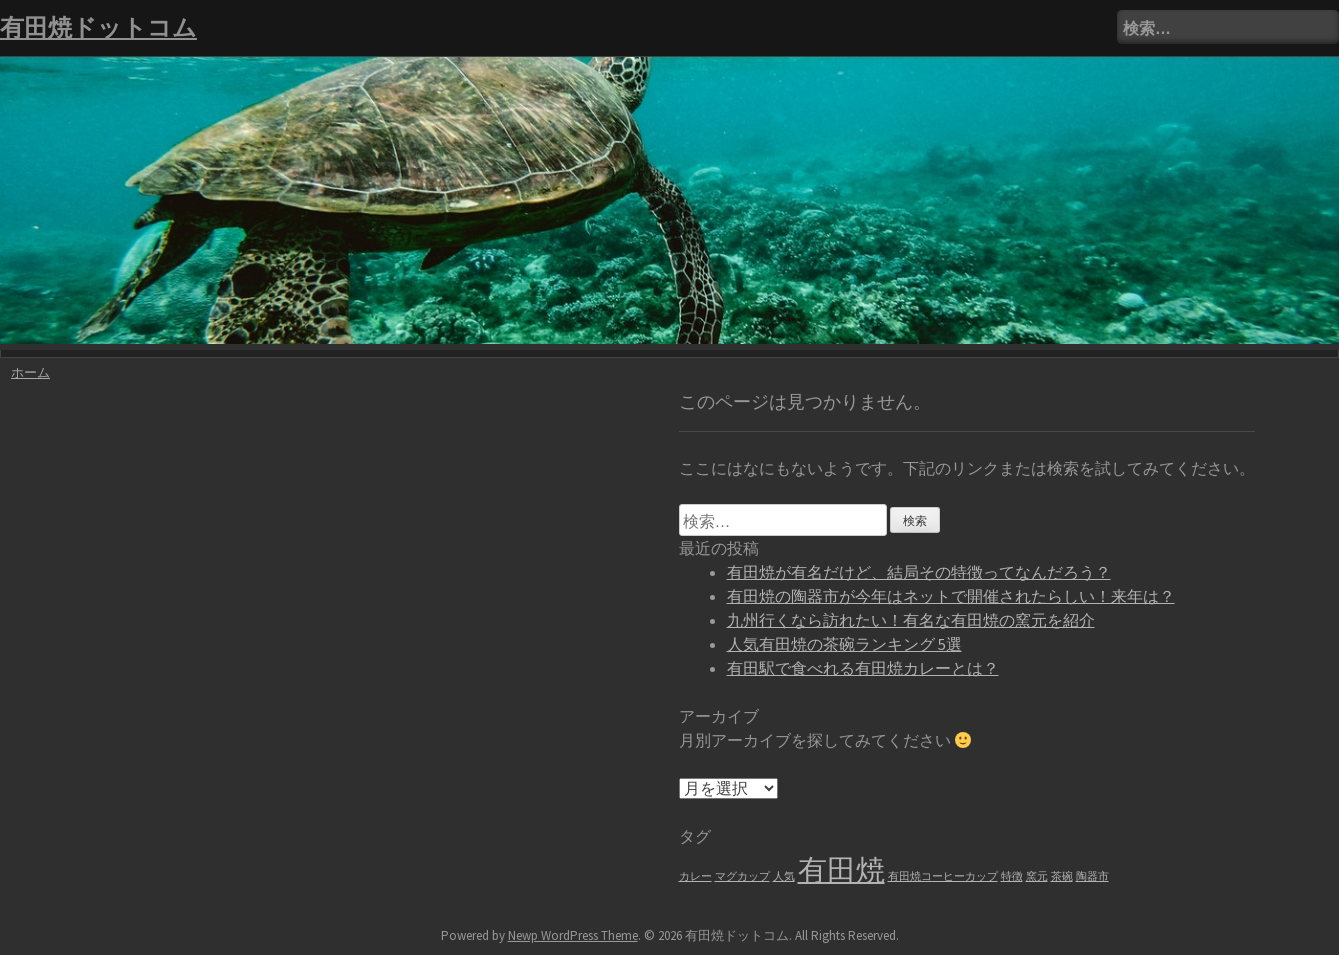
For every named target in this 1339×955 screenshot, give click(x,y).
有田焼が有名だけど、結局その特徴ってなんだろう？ (919, 572)
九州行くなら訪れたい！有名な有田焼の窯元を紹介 (911, 620)
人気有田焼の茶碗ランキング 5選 (844, 644)
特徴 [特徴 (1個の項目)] (1012, 876)
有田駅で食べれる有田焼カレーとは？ (863, 668)
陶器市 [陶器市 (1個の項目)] (1092, 876)
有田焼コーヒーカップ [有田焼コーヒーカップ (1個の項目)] (943, 876)
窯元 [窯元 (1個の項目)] (1037, 876)
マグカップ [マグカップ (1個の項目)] (742, 876)
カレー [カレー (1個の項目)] (695, 876)
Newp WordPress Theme (573, 935)
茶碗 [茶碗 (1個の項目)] (1062, 876)
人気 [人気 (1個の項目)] (784, 876)
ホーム (30, 372)
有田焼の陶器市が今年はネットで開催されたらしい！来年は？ (951, 596)
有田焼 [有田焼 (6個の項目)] (841, 869)
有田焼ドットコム (98, 27)
